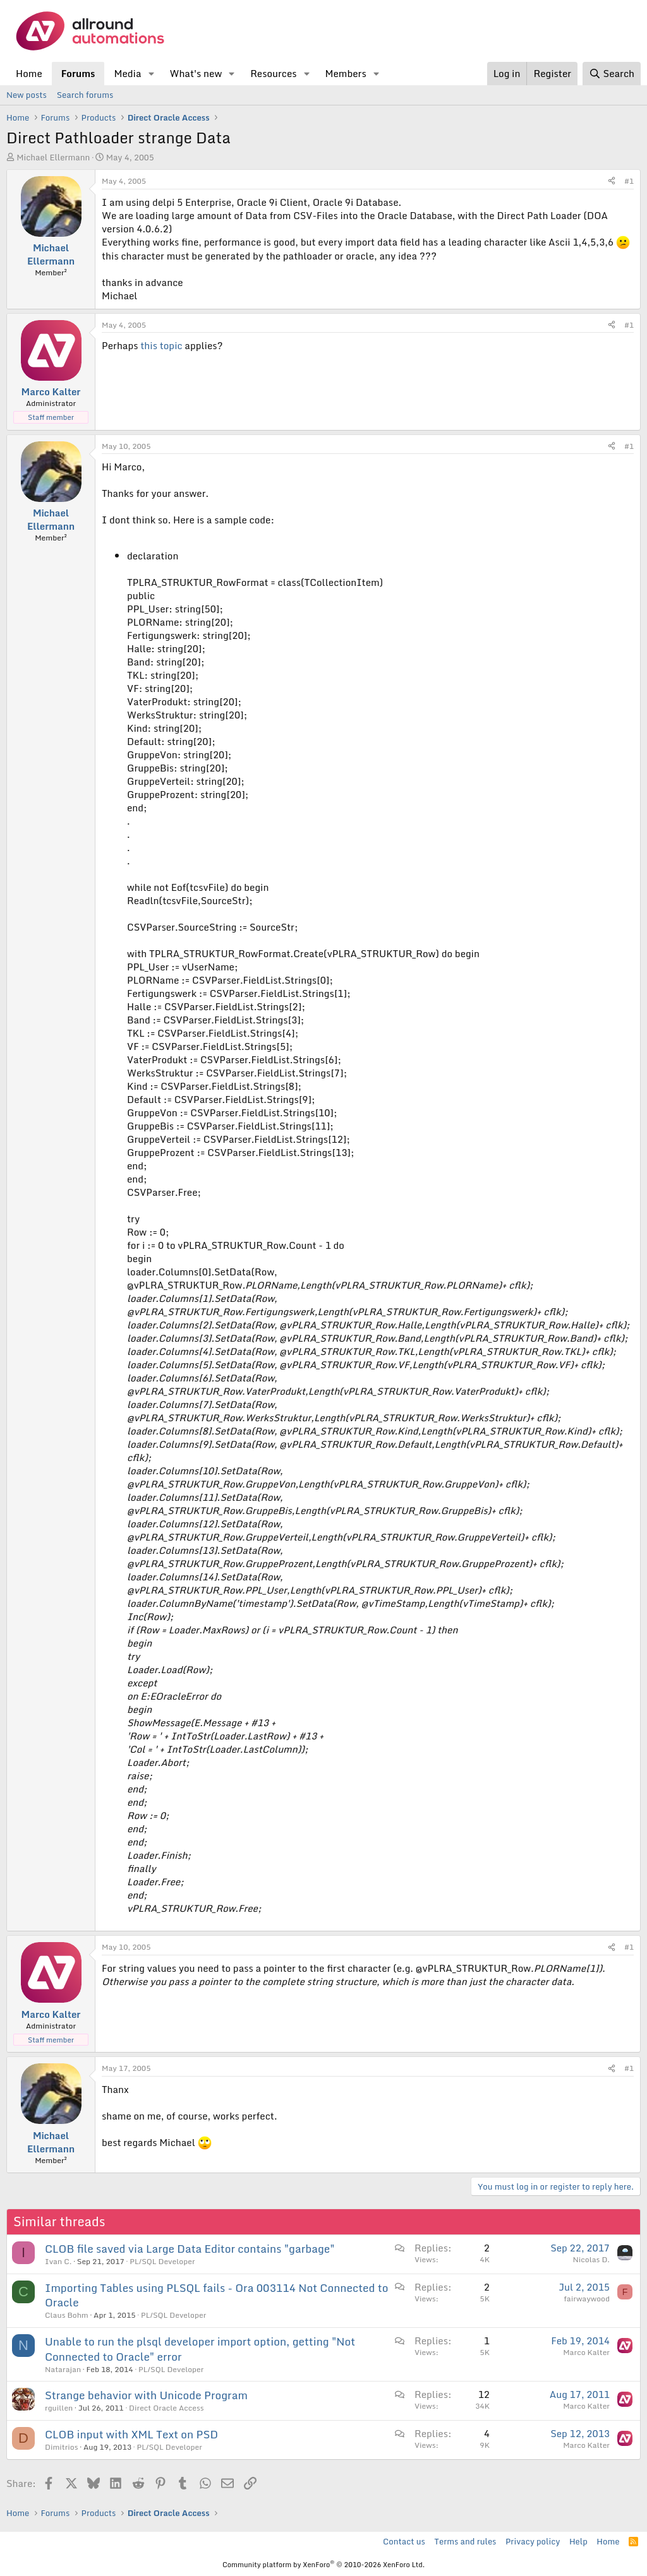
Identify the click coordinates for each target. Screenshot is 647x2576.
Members (345, 73)
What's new (195, 73)
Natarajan (63, 2369)
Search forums (85, 95)
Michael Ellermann (53, 157)
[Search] (612, 73)
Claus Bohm (66, 2315)
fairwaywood (587, 2299)
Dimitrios (61, 2447)
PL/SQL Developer (162, 2261)
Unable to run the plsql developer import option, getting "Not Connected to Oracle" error (200, 2349)
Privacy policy (532, 2541)
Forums (78, 73)
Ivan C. (58, 2261)
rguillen (59, 2408)
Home (29, 73)
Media (127, 73)
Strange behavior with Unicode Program (146, 2395)
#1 (629, 181)
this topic (161, 345)
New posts (26, 95)
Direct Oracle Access (166, 2408)
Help (578, 2541)
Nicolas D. (591, 2259)
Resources (273, 73)
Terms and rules (465, 2541)
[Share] (611, 181)
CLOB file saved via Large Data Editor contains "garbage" (190, 2248)
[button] (151, 73)
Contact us (404, 2541)
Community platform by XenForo (323, 2564)
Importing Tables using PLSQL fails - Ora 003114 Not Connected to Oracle (216, 2295)
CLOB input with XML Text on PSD (131, 2434)
